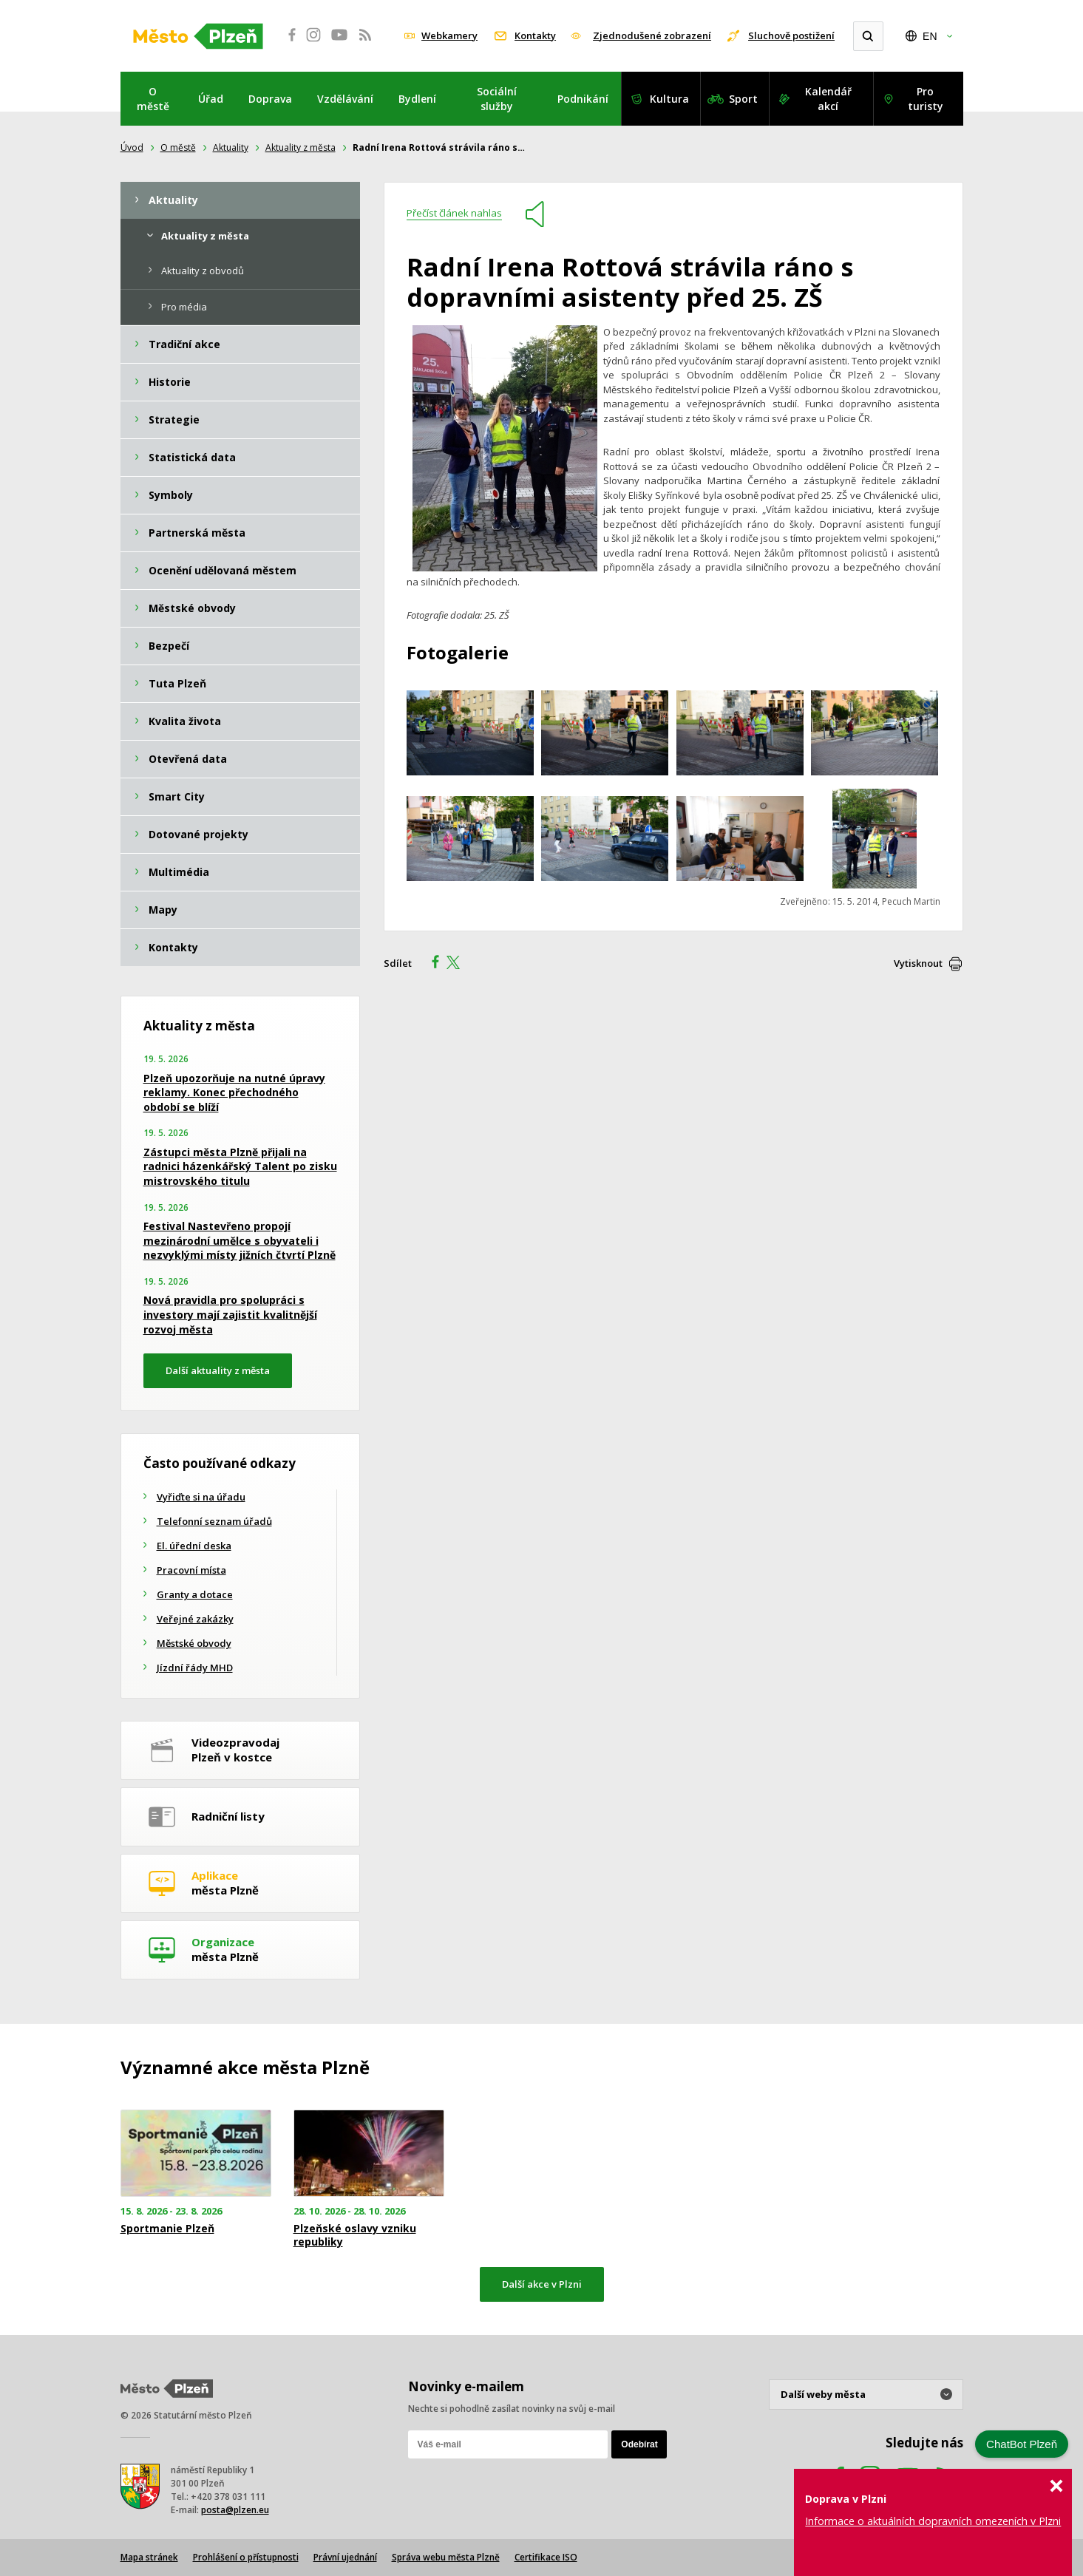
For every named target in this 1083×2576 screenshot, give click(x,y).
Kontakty (535, 35)
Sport (743, 99)
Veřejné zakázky (195, 1618)
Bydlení (417, 99)
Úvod (131, 147)
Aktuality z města (300, 147)
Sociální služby (497, 98)
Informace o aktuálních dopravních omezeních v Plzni (933, 2521)
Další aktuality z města (218, 1370)
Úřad (210, 99)
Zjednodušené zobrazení (652, 35)
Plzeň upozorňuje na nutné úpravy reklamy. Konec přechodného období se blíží (234, 1092)
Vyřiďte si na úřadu (201, 1496)
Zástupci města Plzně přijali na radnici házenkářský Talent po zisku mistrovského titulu (240, 1166)
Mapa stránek (149, 2557)
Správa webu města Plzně (446, 2557)
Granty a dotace (195, 1594)
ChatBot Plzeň (1021, 2444)
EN (930, 36)
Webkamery (449, 35)
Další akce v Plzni (542, 2284)
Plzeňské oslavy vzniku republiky (354, 2235)
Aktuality (230, 147)
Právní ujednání (345, 2557)
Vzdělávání (345, 99)
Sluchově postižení (791, 35)
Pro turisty (925, 98)
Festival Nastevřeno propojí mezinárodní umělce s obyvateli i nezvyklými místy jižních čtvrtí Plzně (239, 1240)
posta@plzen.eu (235, 2510)
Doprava (270, 99)
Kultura (669, 99)
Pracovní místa (191, 1570)
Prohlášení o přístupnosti (246, 2557)
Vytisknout (918, 963)
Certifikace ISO (546, 2557)
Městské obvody (194, 1643)
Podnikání (582, 99)
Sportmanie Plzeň (167, 2228)
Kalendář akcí (828, 98)
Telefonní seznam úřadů (214, 1521)
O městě (153, 98)
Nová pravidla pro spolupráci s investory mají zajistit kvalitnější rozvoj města (230, 1314)
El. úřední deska (194, 1545)
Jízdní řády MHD (195, 1667)
